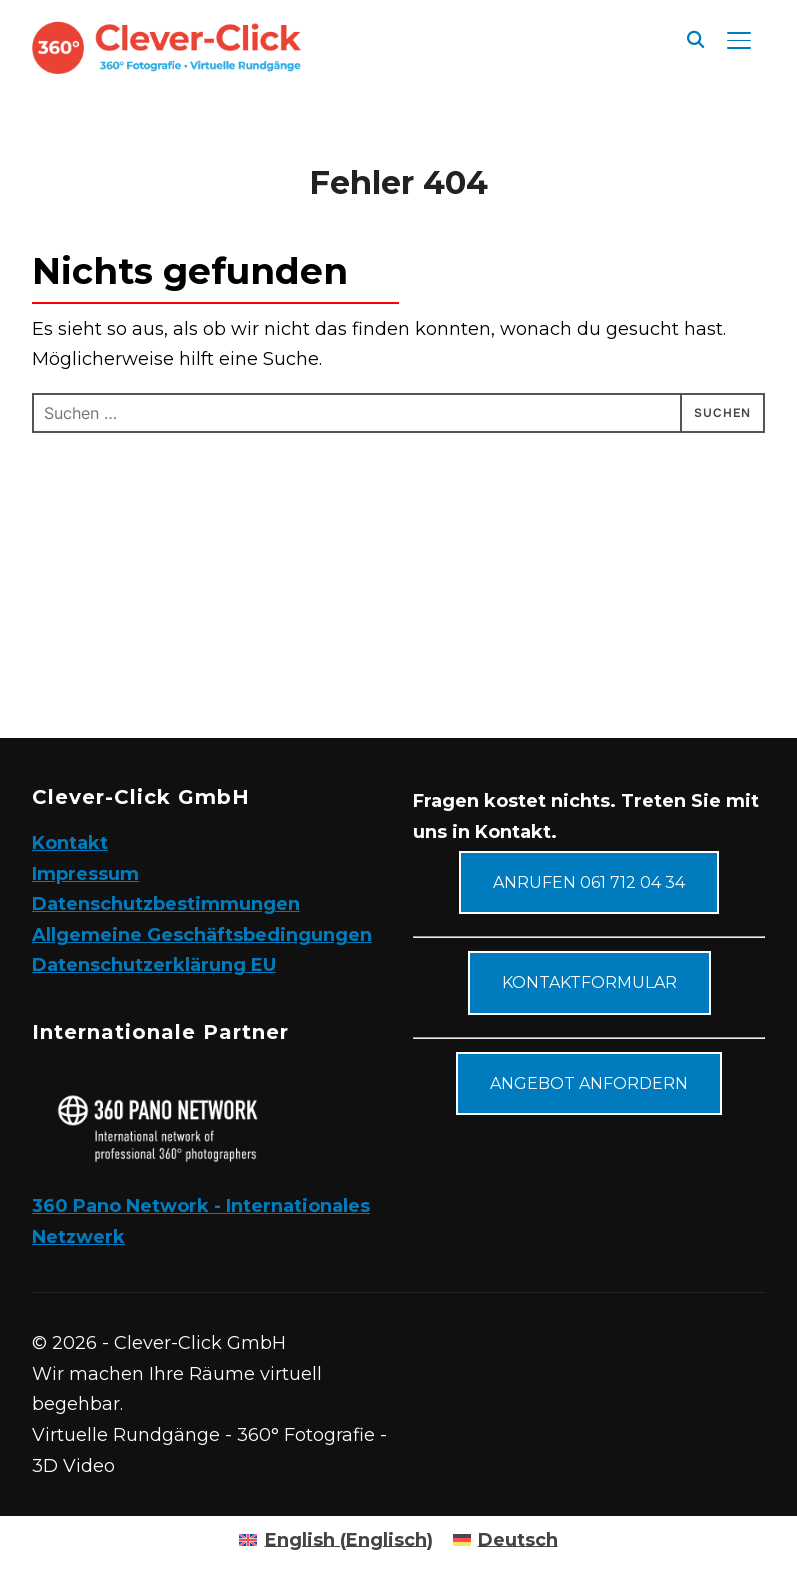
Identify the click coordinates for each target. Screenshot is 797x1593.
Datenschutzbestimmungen (166, 904)
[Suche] (695, 38)
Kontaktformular (589, 982)
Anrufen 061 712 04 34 (589, 882)
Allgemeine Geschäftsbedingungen (202, 935)
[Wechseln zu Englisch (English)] (335, 1540)
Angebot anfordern (589, 1083)
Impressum (85, 874)
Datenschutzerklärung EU (154, 965)
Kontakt (70, 843)
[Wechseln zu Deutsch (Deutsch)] (505, 1540)
